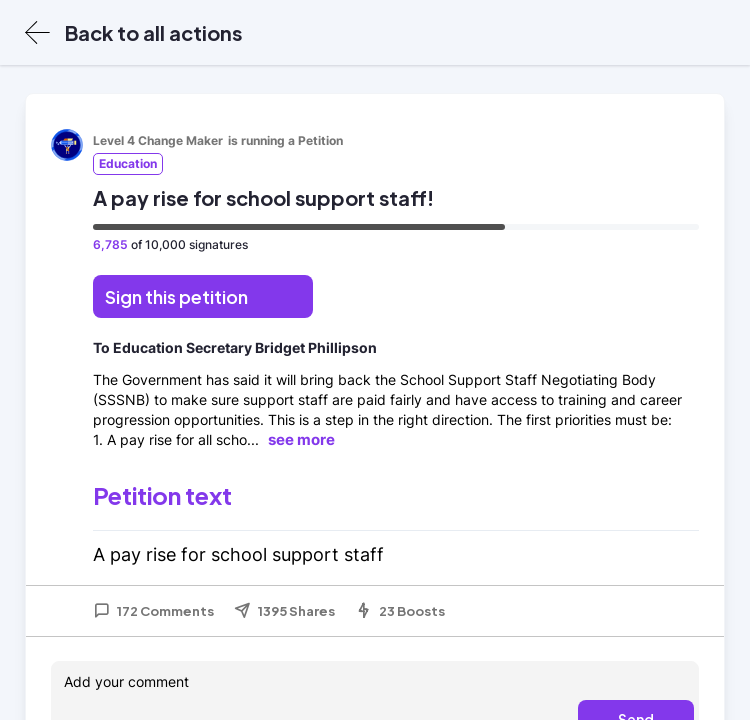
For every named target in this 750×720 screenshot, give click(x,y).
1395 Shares (284, 611)
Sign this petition (176, 296)
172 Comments (153, 611)
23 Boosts (400, 611)
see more (301, 439)
